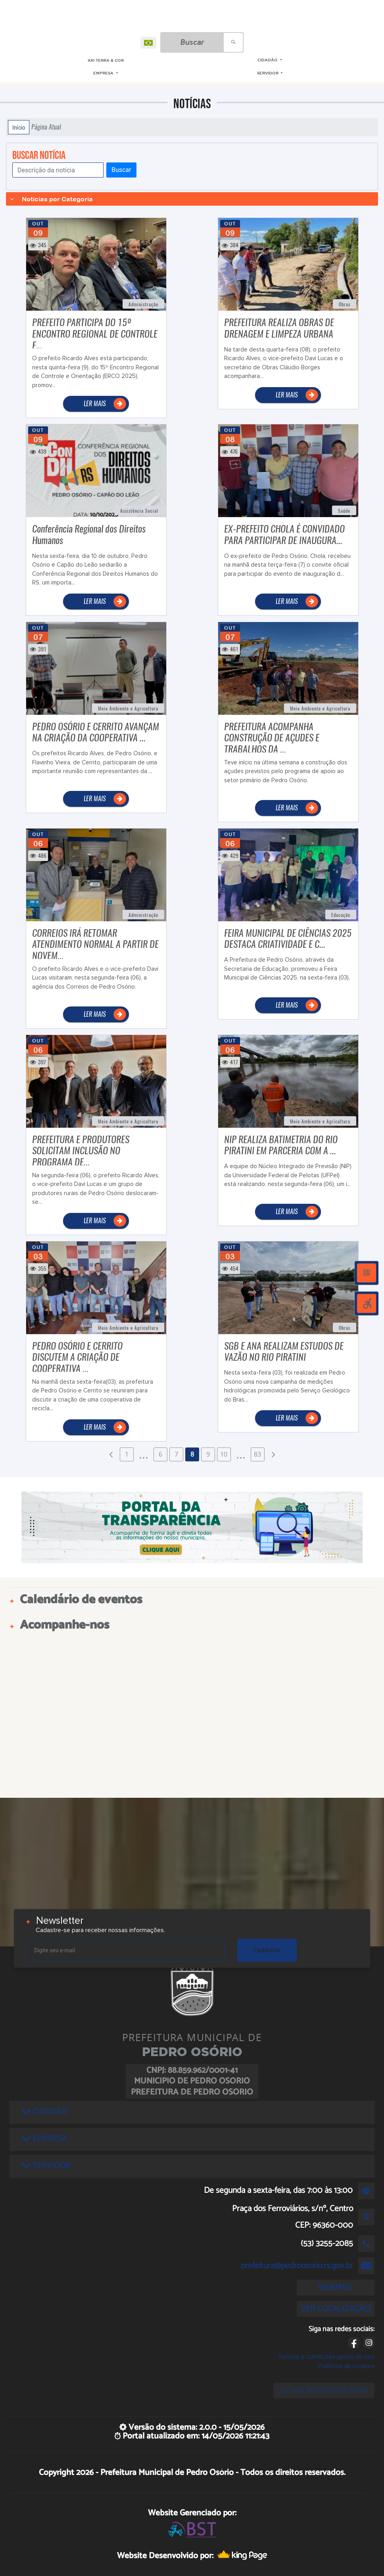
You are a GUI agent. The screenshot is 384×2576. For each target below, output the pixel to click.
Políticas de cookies (346, 2366)
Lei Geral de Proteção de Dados (324, 2390)
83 (257, 1454)
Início (18, 127)
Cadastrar (267, 1950)
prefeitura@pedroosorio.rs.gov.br (297, 2265)
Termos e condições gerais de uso (326, 2356)
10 (223, 1454)
